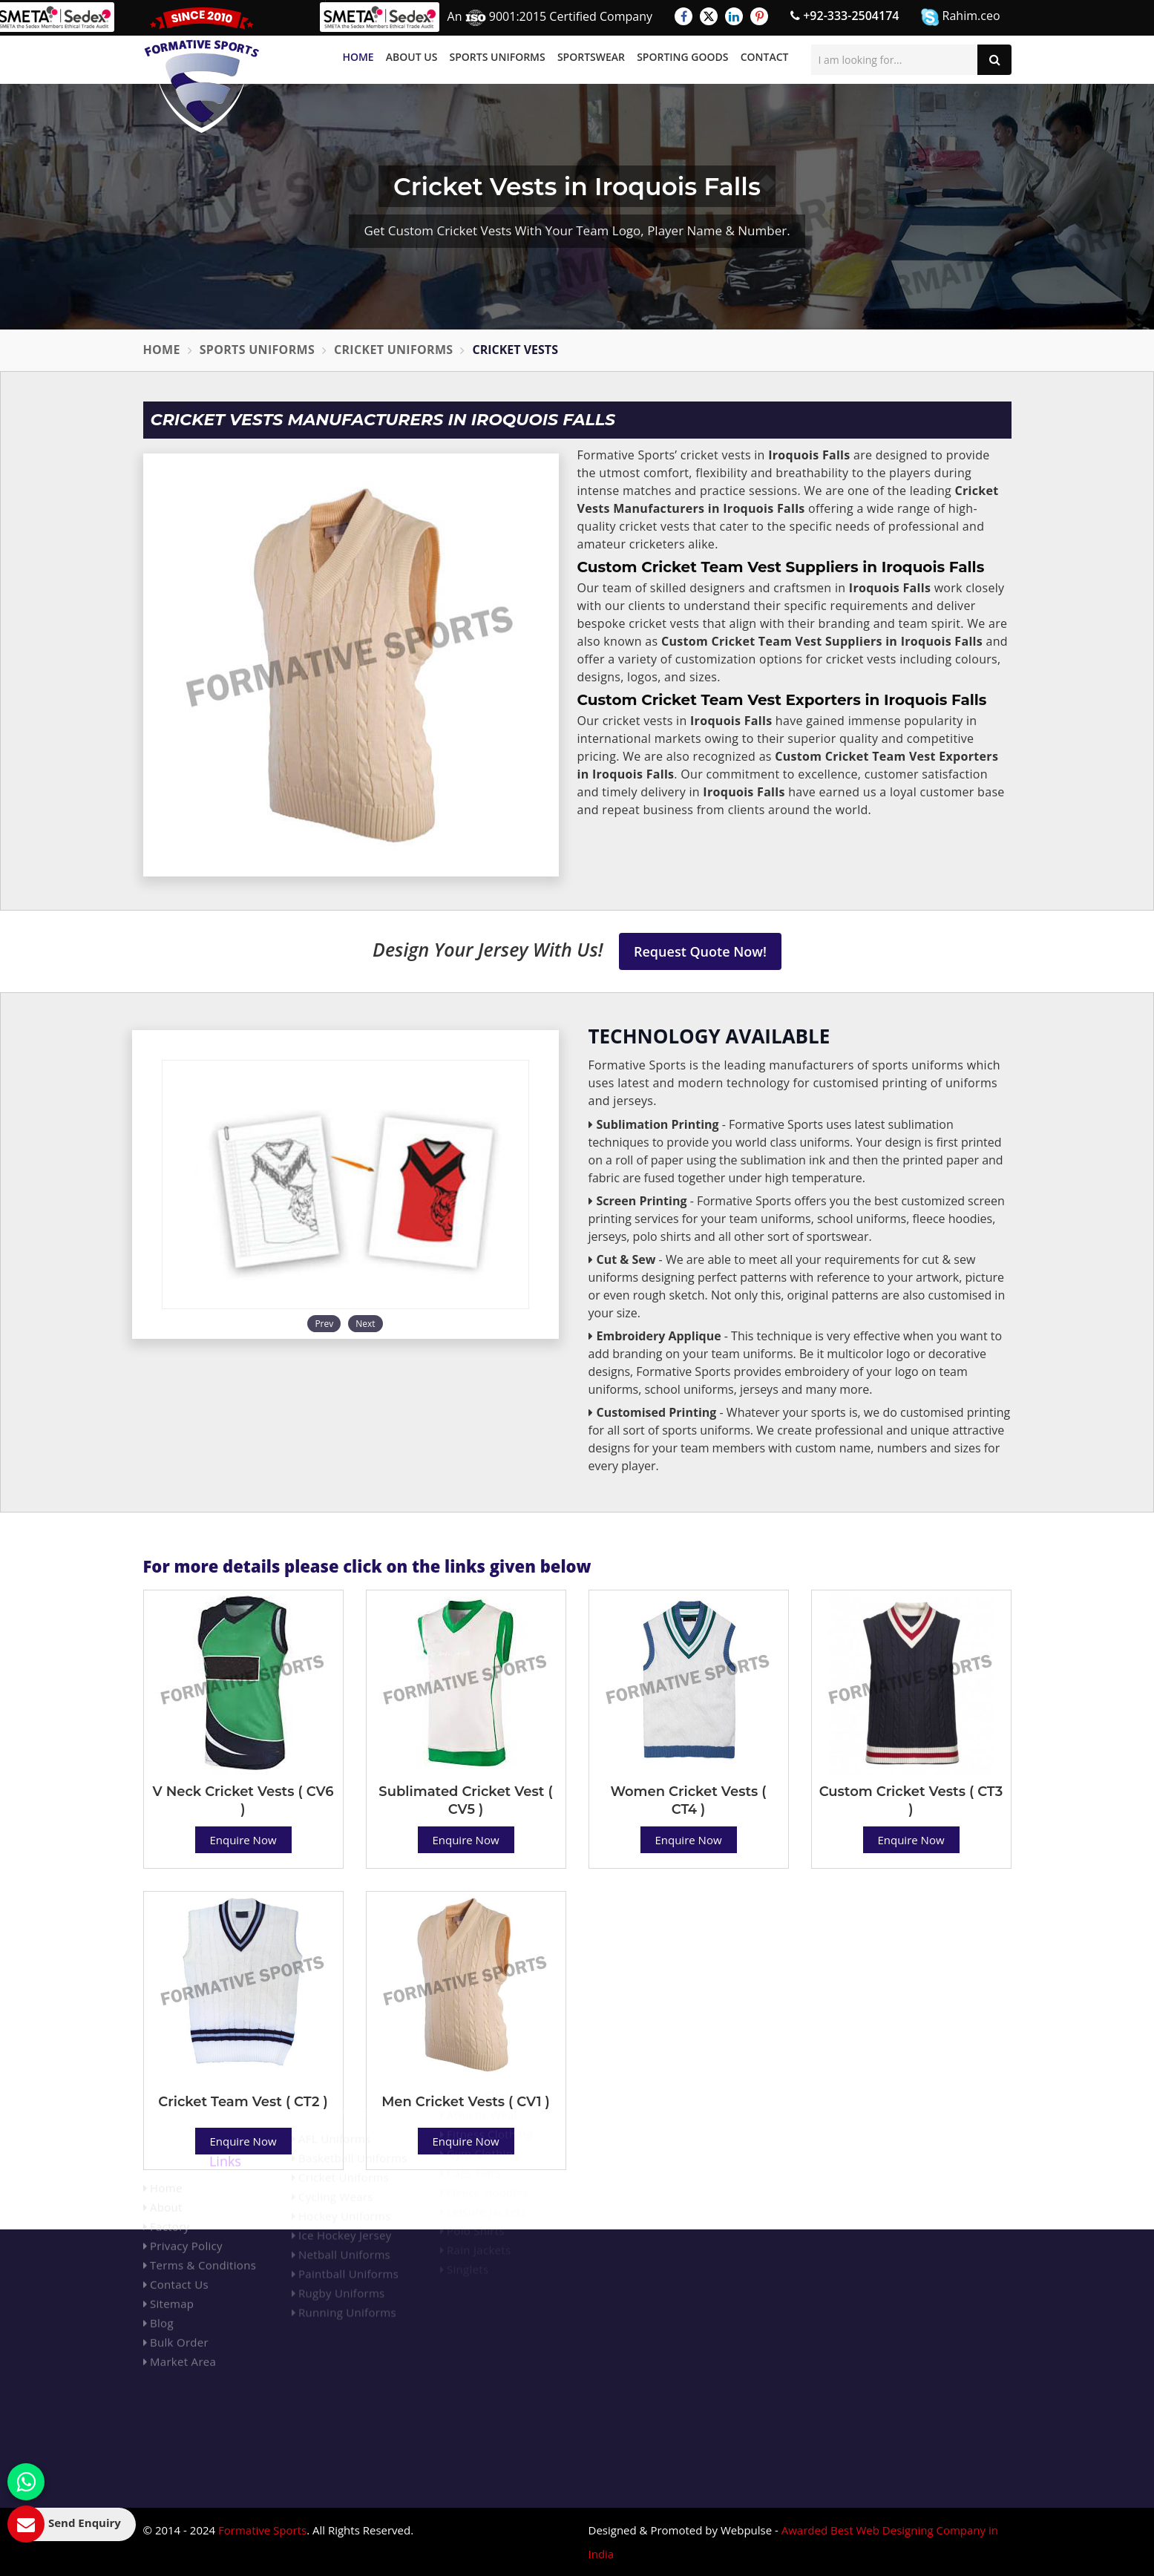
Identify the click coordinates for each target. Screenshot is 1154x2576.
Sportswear (591, 57)
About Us (412, 57)
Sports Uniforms (497, 57)
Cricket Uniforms (393, 349)
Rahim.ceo (960, 16)
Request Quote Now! (700, 951)
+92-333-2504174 (844, 15)
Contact (765, 57)
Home (357, 57)
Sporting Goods (682, 57)
